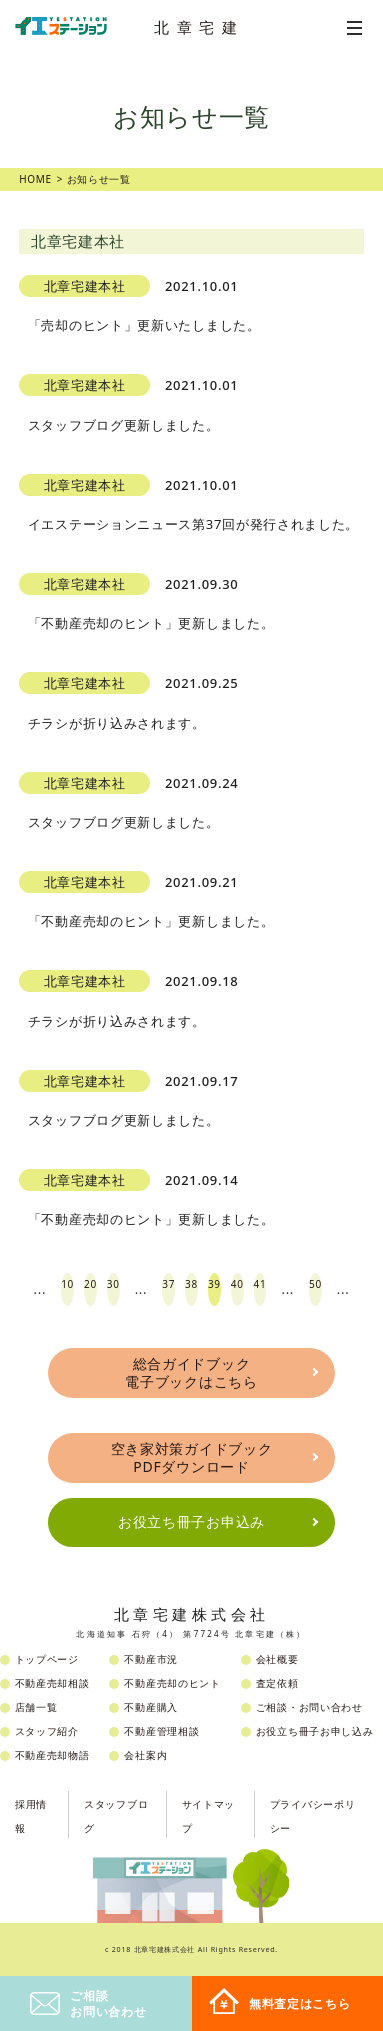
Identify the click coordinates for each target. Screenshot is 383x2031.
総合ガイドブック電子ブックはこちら (191, 1372)
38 (191, 1284)
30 (113, 1284)
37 (168, 1284)
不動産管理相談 (161, 1731)
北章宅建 (199, 27)
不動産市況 (151, 1659)
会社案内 (145, 1755)
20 (90, 1284)
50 (315, 1284)
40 (237, 1284)
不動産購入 (151, 1707)
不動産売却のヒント (172, 1683)
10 (67, 1284)
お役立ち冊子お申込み (191, 1521)
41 (260, 1284)
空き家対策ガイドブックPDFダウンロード (192, 1457)
